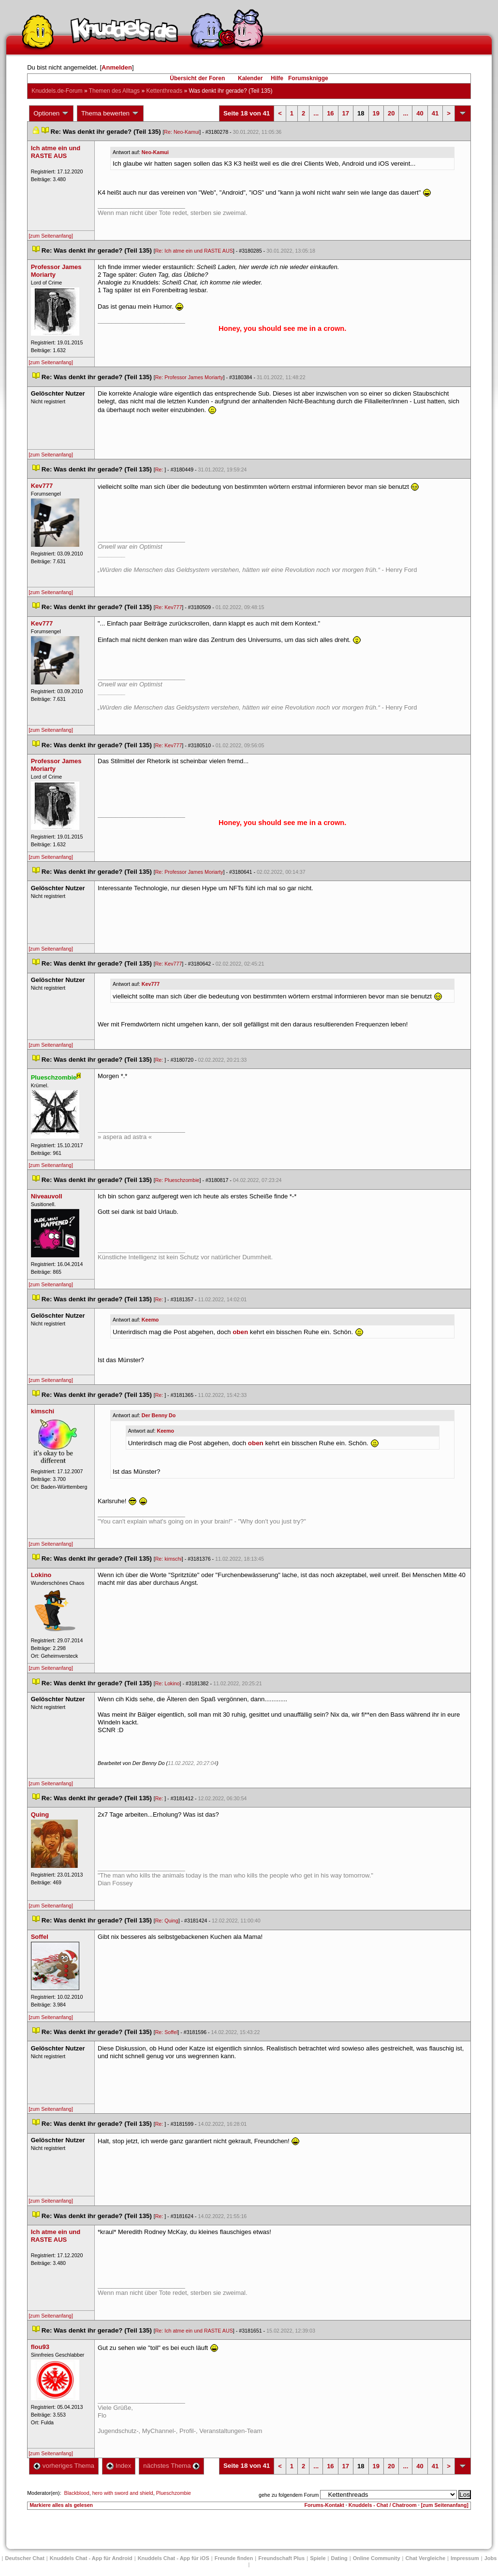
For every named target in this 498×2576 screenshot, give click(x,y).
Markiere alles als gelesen (61, 2505)
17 (345, 113)
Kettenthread (164, 90)
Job (490, 2558)
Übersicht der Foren (197, 78)
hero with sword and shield (122, 2493)
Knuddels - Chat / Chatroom (383, 2505)
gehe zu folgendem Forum (289, 2495)
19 (376, 113)
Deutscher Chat (24, 2558)
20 (391, 113)
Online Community (376, 2558)
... (316, 113)
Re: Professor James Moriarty (189, 377)
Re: (160, 469)
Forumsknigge (308, 78)
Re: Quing (166, 1920)
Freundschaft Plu (281, 2558)
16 (330, 113)
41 (435, 113)
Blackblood (76, 2493)
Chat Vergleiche (426, 2558)
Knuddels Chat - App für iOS (173, 2558)
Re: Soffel (166, 2032)
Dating (339, 2558)
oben (240, 1331)
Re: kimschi (168, 1559)
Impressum (465, 2558)
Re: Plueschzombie (177, 1180)
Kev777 (151, 984)
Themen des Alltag (114, 90)
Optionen (51, 113)
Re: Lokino (167, 1683)
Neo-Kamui (155, 152)
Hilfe (277, 78)
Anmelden (117, 67)
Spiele (317, 2558)
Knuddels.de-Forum (56, 90)
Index (118, 2465)
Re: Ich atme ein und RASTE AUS (194, 251)
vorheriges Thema (63, 2465)
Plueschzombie (173, 2493)
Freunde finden (234, 2558)
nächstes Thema (171, 2465)
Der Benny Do (159, 1415)
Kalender (250, 78)
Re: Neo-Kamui (181, 132)
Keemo (150, 1320)
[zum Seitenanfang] (51, 236)
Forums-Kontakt (324, 2505)
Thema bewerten (110, 113)
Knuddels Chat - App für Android (91, 2558)
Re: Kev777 (168, 607)
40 (419, 113)
